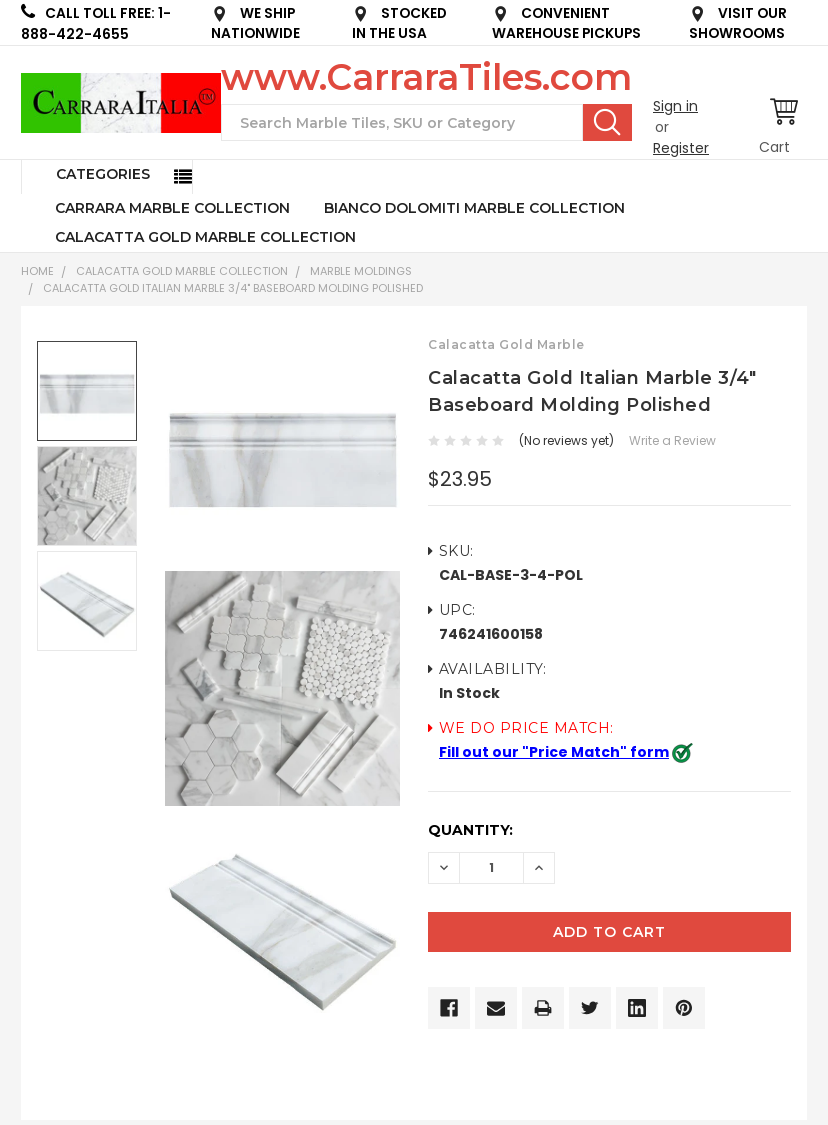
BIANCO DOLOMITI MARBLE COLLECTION (474, 208)
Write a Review (672, 440)
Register (681, 148)
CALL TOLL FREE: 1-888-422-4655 (96, 23)
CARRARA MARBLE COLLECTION (172, 208)
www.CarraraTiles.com (426, 77)
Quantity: (470, 830)
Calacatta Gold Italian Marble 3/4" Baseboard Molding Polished (233, 288)
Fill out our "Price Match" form (554, 752)
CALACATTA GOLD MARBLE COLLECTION (205, 237)
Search (607, 122)
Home (37, 271)
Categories (103, 174)
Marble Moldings (361, 271)
